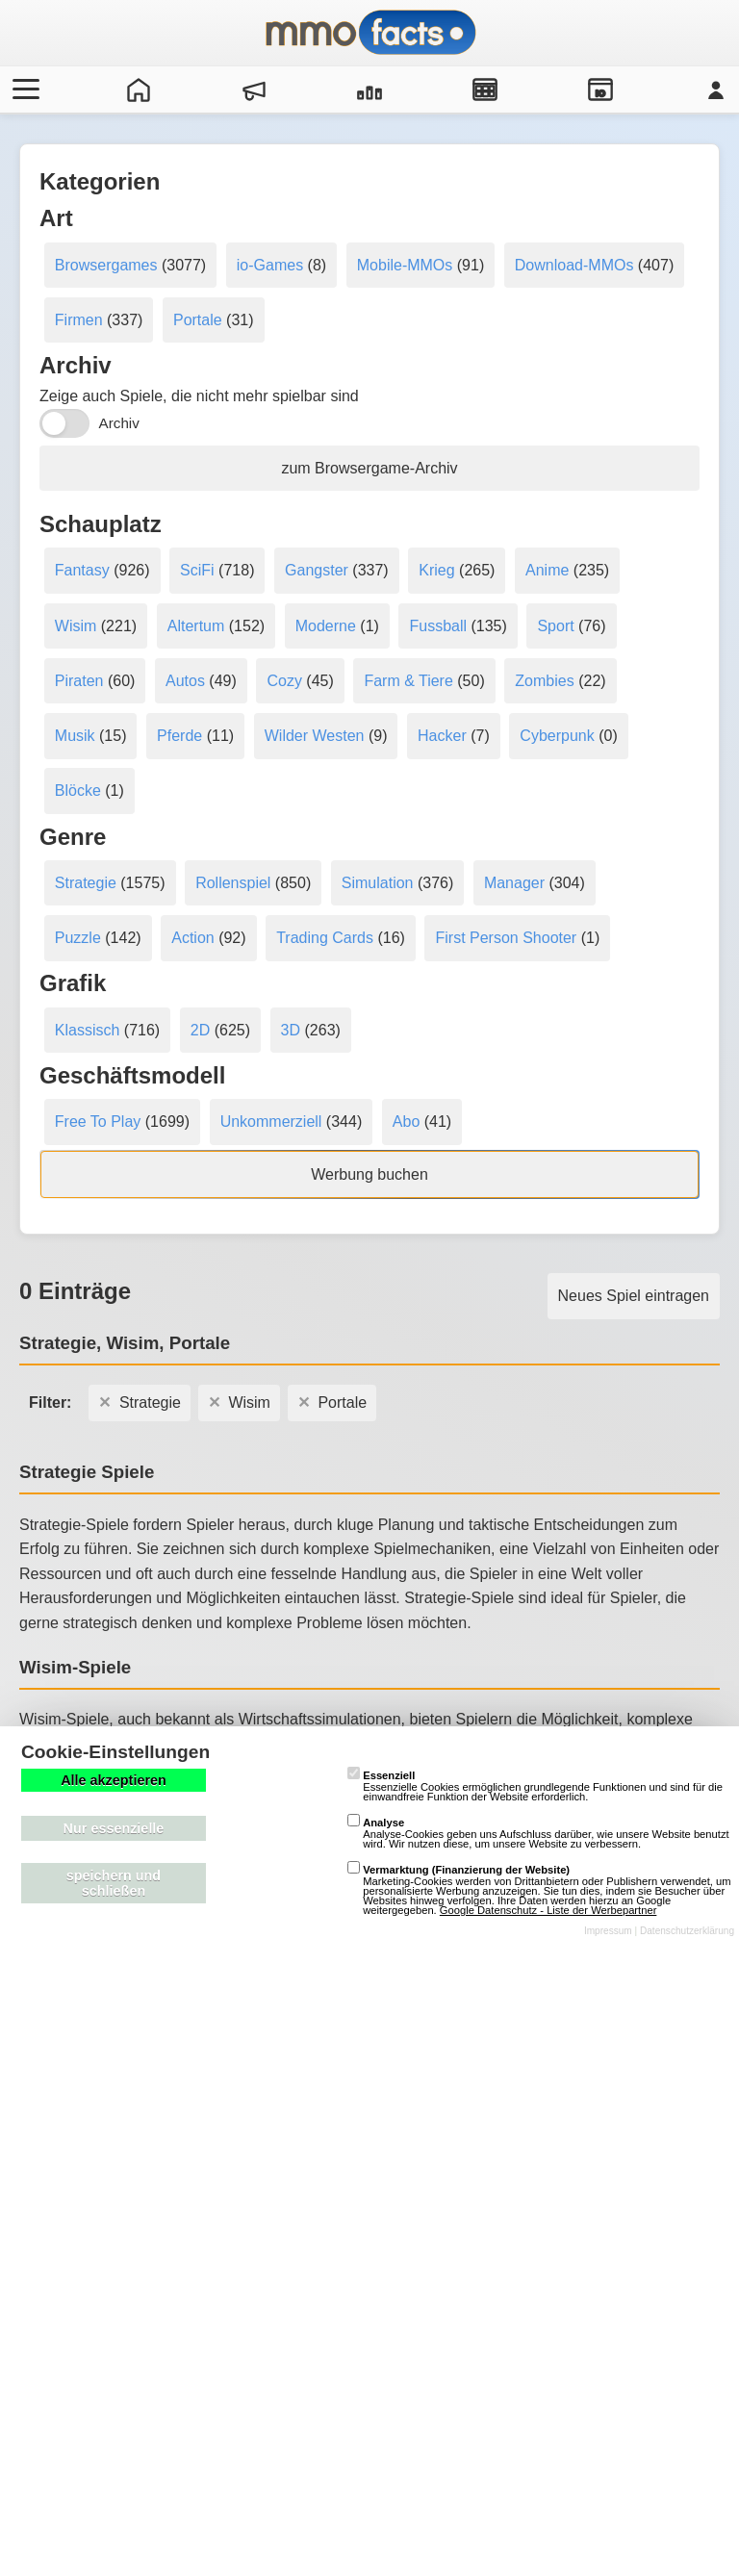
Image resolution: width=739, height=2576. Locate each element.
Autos (185, 681)
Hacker (442, 735)
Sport (555, 626)
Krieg (436, 570)
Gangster (316, 570)
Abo (406, 1121)
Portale (197, 320)
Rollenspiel (232, 883)
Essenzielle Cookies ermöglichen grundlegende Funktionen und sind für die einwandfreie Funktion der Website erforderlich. (535, 1786)
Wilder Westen (315, 735)
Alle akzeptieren (113, 1780)
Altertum (196, 626)
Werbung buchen (369, 1174)
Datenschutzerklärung (687, 1931)
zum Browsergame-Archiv (369, 468)
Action (192, 938)
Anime (547, 570)
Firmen (79, 320)
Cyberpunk (557, 735)
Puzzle (78, 938)
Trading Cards (324, 938)
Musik (75, 735)
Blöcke (78, 790)
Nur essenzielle (114, 1828)
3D (290, 1030)
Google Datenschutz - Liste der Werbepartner (548, 1910)
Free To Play (98, 1121)
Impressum (608, 1931)
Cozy (284, 681)
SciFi (197, 570)
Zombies (544, 681)
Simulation (378, 883)
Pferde (179, 735)
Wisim (76, 626)
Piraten (79, 681)
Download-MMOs (574, 265)
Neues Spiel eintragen (633, 1296)
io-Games (270, 265)
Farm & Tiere (408, 681)
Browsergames (106, 265)
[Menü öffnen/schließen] (23, 89)
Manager (514, 883)
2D (200, 1030)
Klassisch (87, 1030)
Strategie (85, 883)
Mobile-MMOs (405, 265)
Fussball (438, 626)
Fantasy (82, 570)
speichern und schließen (113, 1883)
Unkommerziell (271, 1121)
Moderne (325, 626)
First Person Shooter (505, 938)
